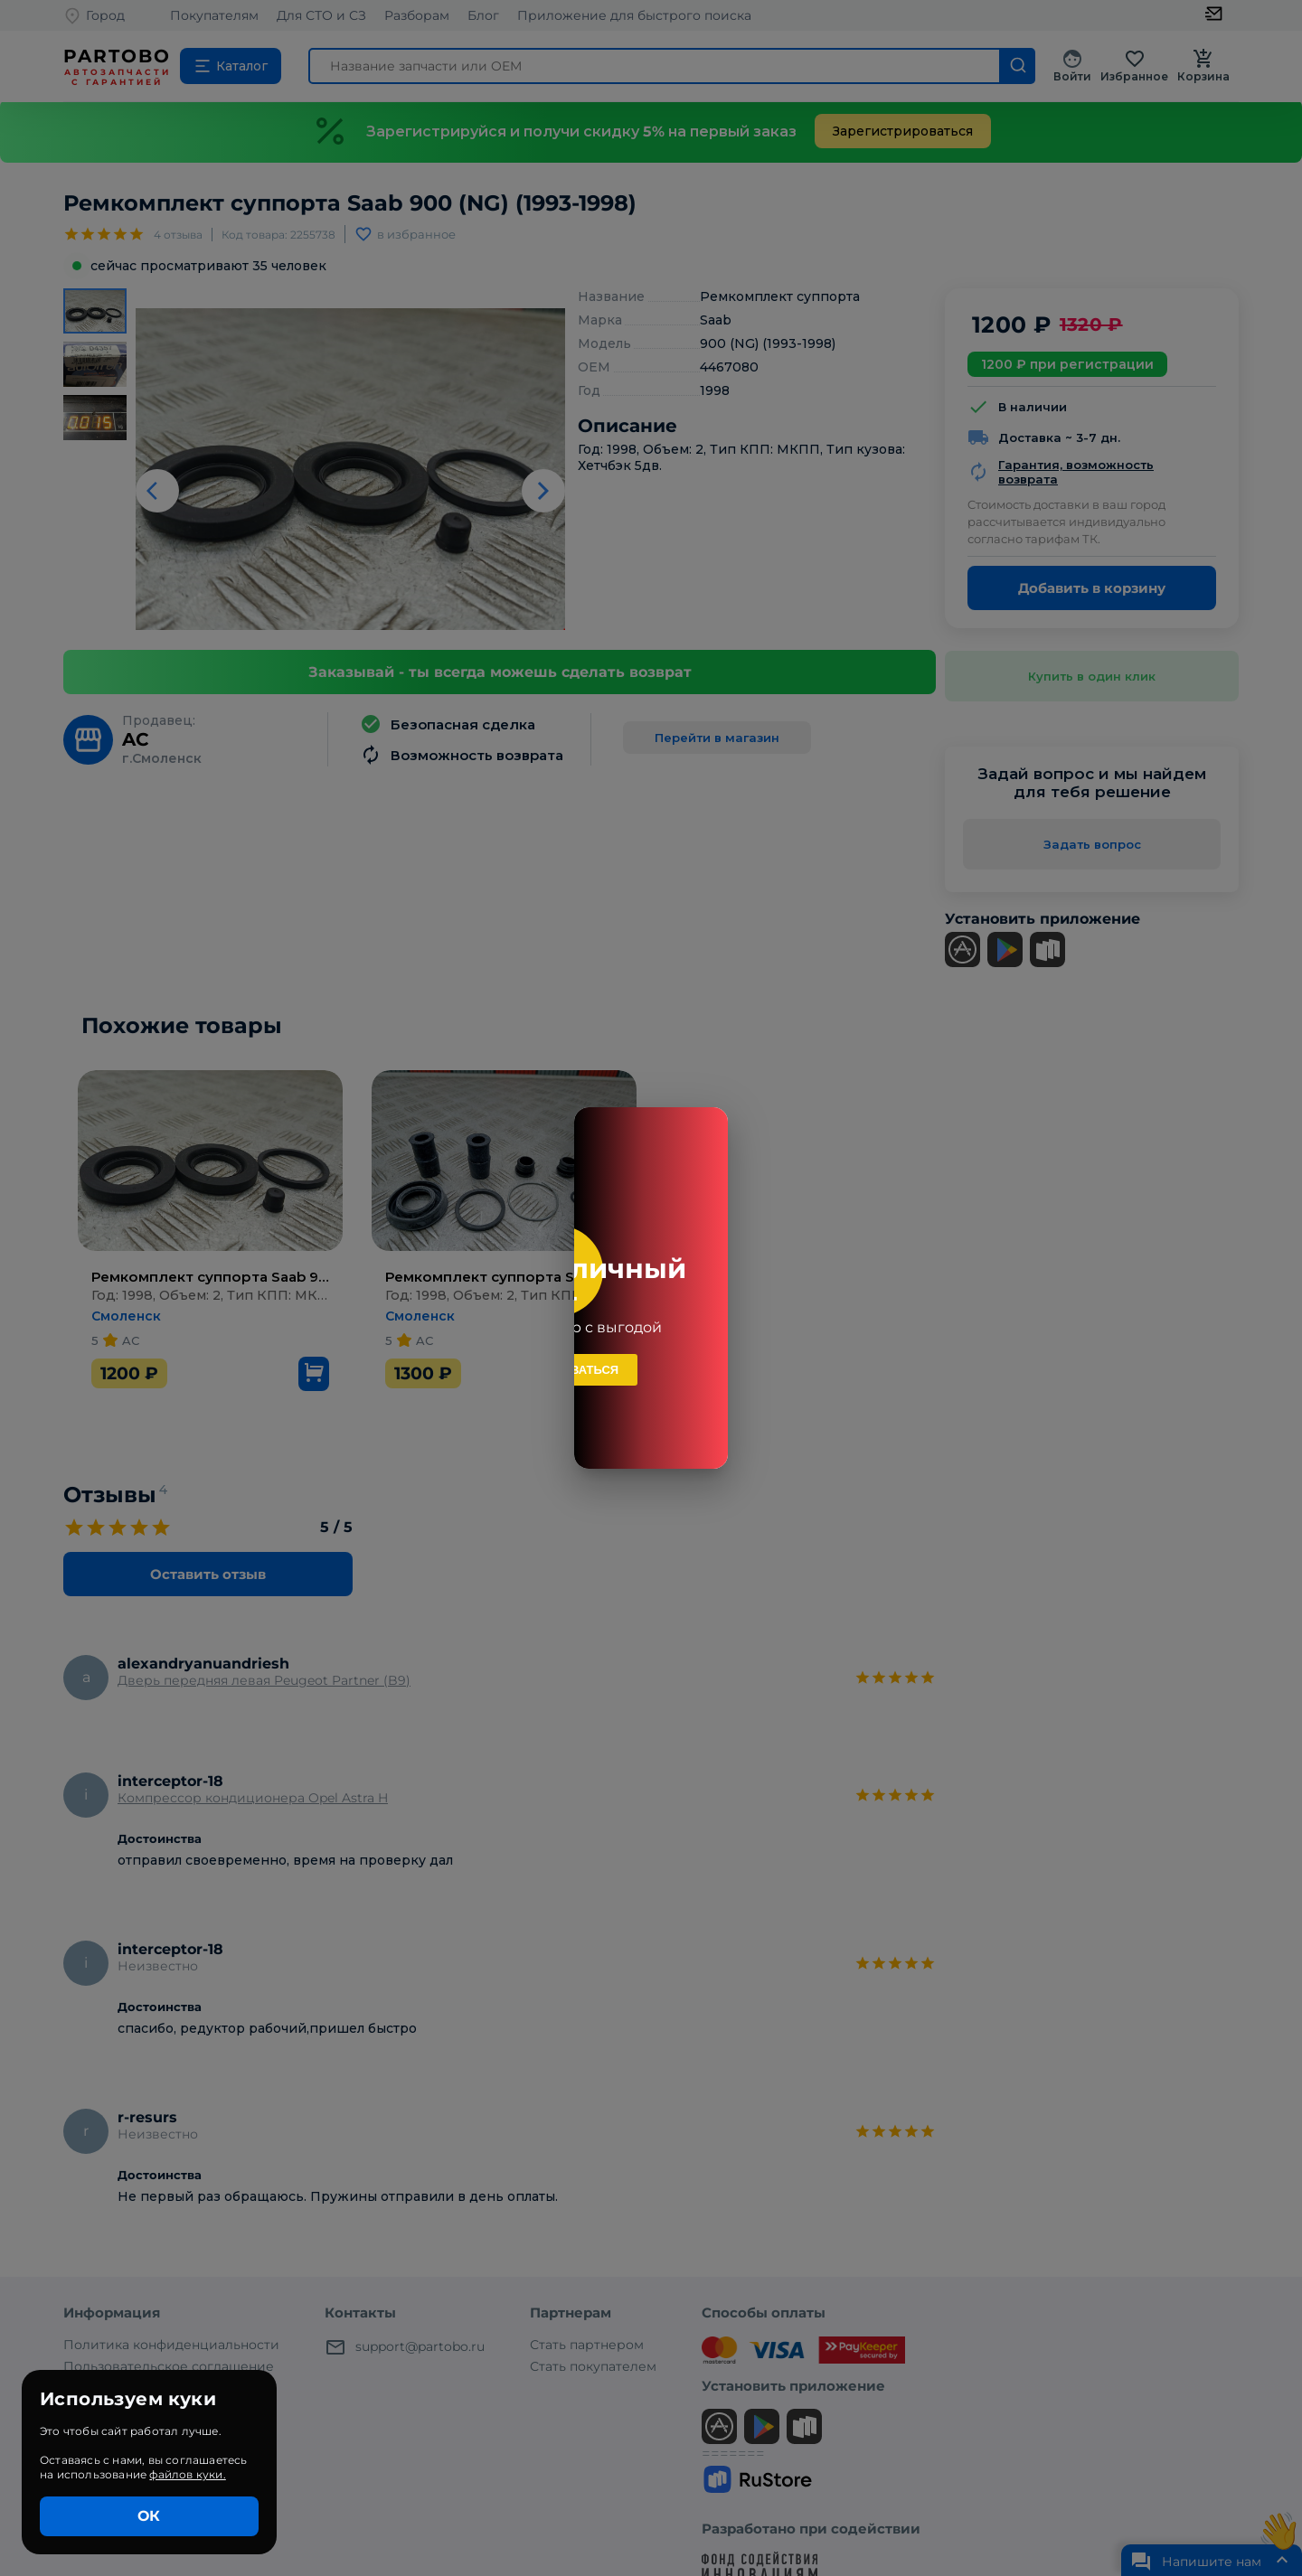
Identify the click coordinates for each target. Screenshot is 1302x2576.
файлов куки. (187, 2474)
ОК (148, 2515)
